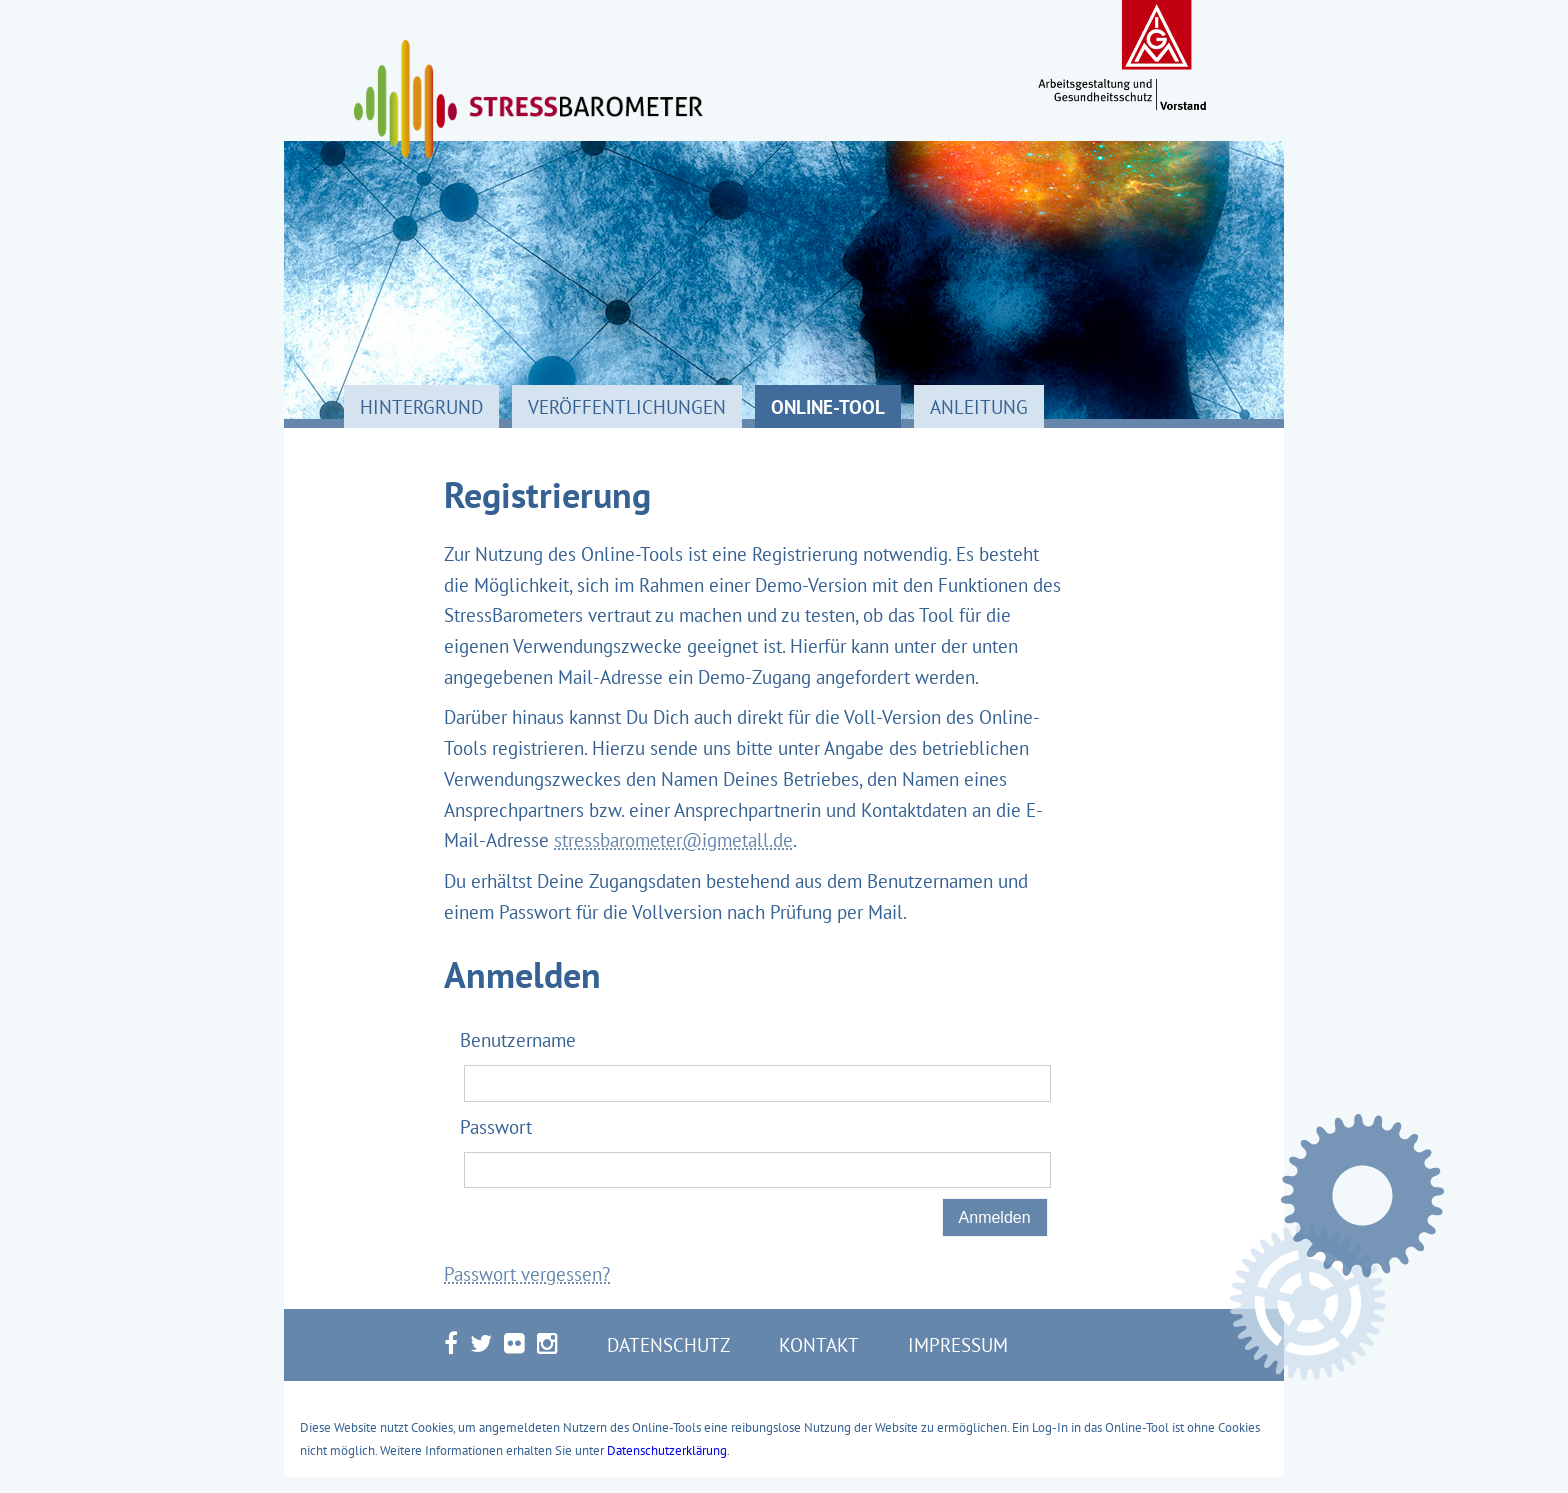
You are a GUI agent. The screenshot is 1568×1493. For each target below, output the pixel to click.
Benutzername (518, 1039)
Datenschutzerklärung (667, 1450)
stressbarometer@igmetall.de (673, 839)
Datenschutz (668, 1344)
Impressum (958, 1344)
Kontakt (819, 1344)
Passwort (496, 1126)
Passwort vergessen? (527, 1273)
